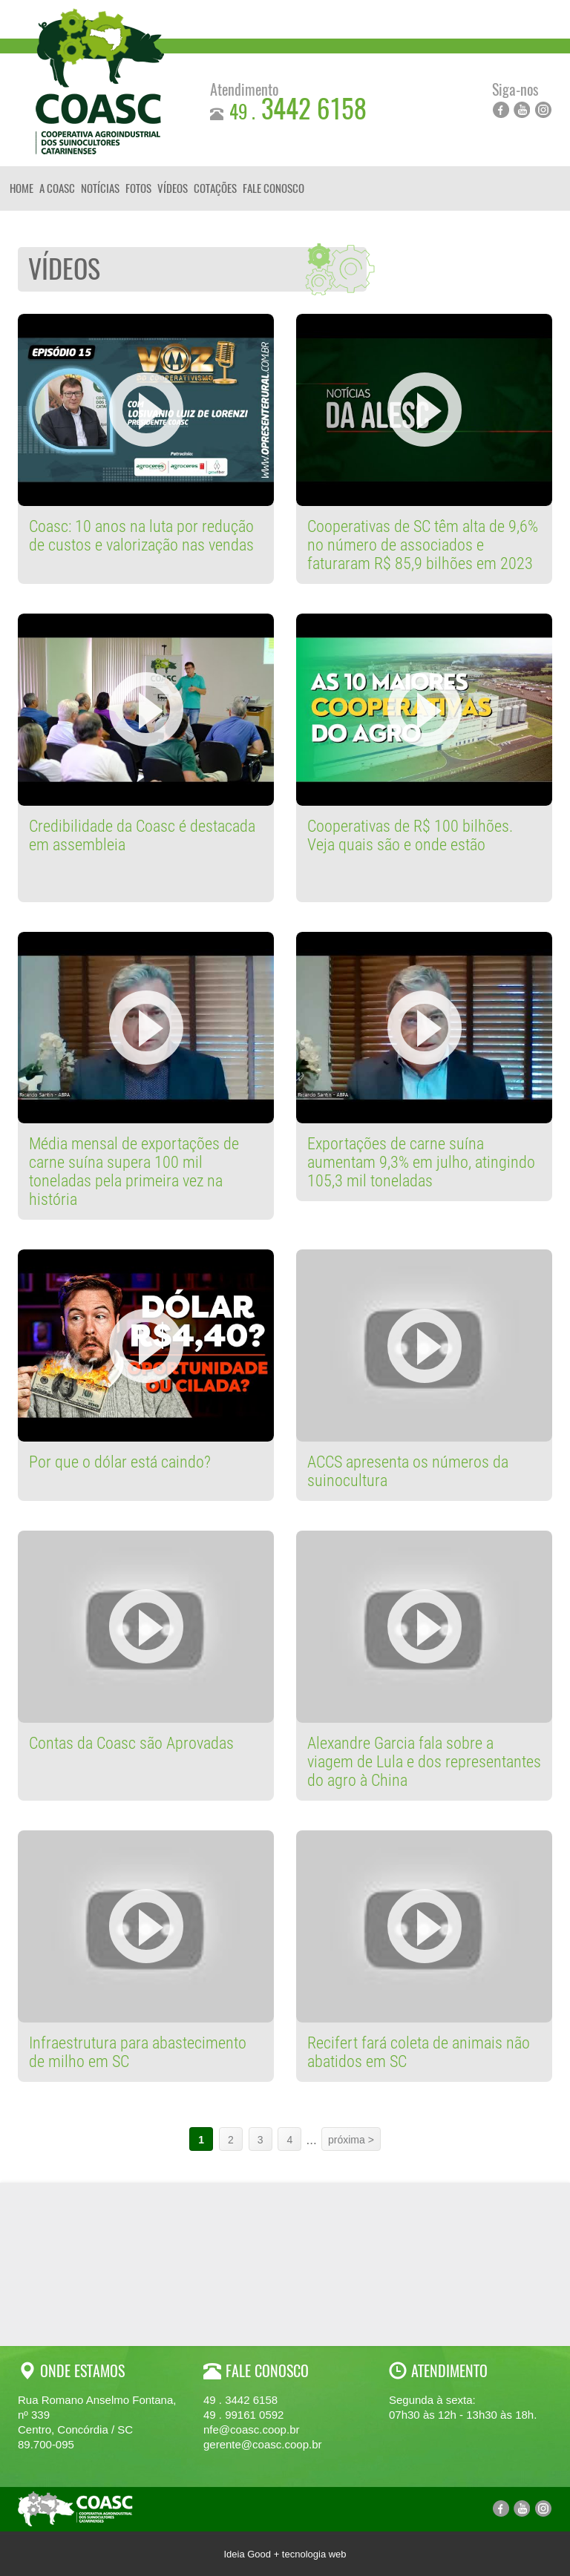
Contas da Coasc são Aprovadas (131, 1743)
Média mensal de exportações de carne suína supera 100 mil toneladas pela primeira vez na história (134, 1171)
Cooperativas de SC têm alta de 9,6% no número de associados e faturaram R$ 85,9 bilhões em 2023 (422, 545)
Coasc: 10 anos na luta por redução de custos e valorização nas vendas (141, 535)
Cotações (215, 188)
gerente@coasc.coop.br (262, 2444)
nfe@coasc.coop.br (251, 2429)
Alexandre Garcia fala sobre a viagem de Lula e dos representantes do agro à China (424, 1762)
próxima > (351, 2140)
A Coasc (57, 188)
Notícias (100, 188)
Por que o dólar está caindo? (120, 1462)
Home (21, 188)
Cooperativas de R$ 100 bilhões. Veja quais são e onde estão (410, 835)
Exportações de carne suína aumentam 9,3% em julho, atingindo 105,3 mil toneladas (421, 1162)
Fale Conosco (273, 188)
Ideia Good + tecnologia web (284, 2554)
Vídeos (172, 188)
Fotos (138, 188)
